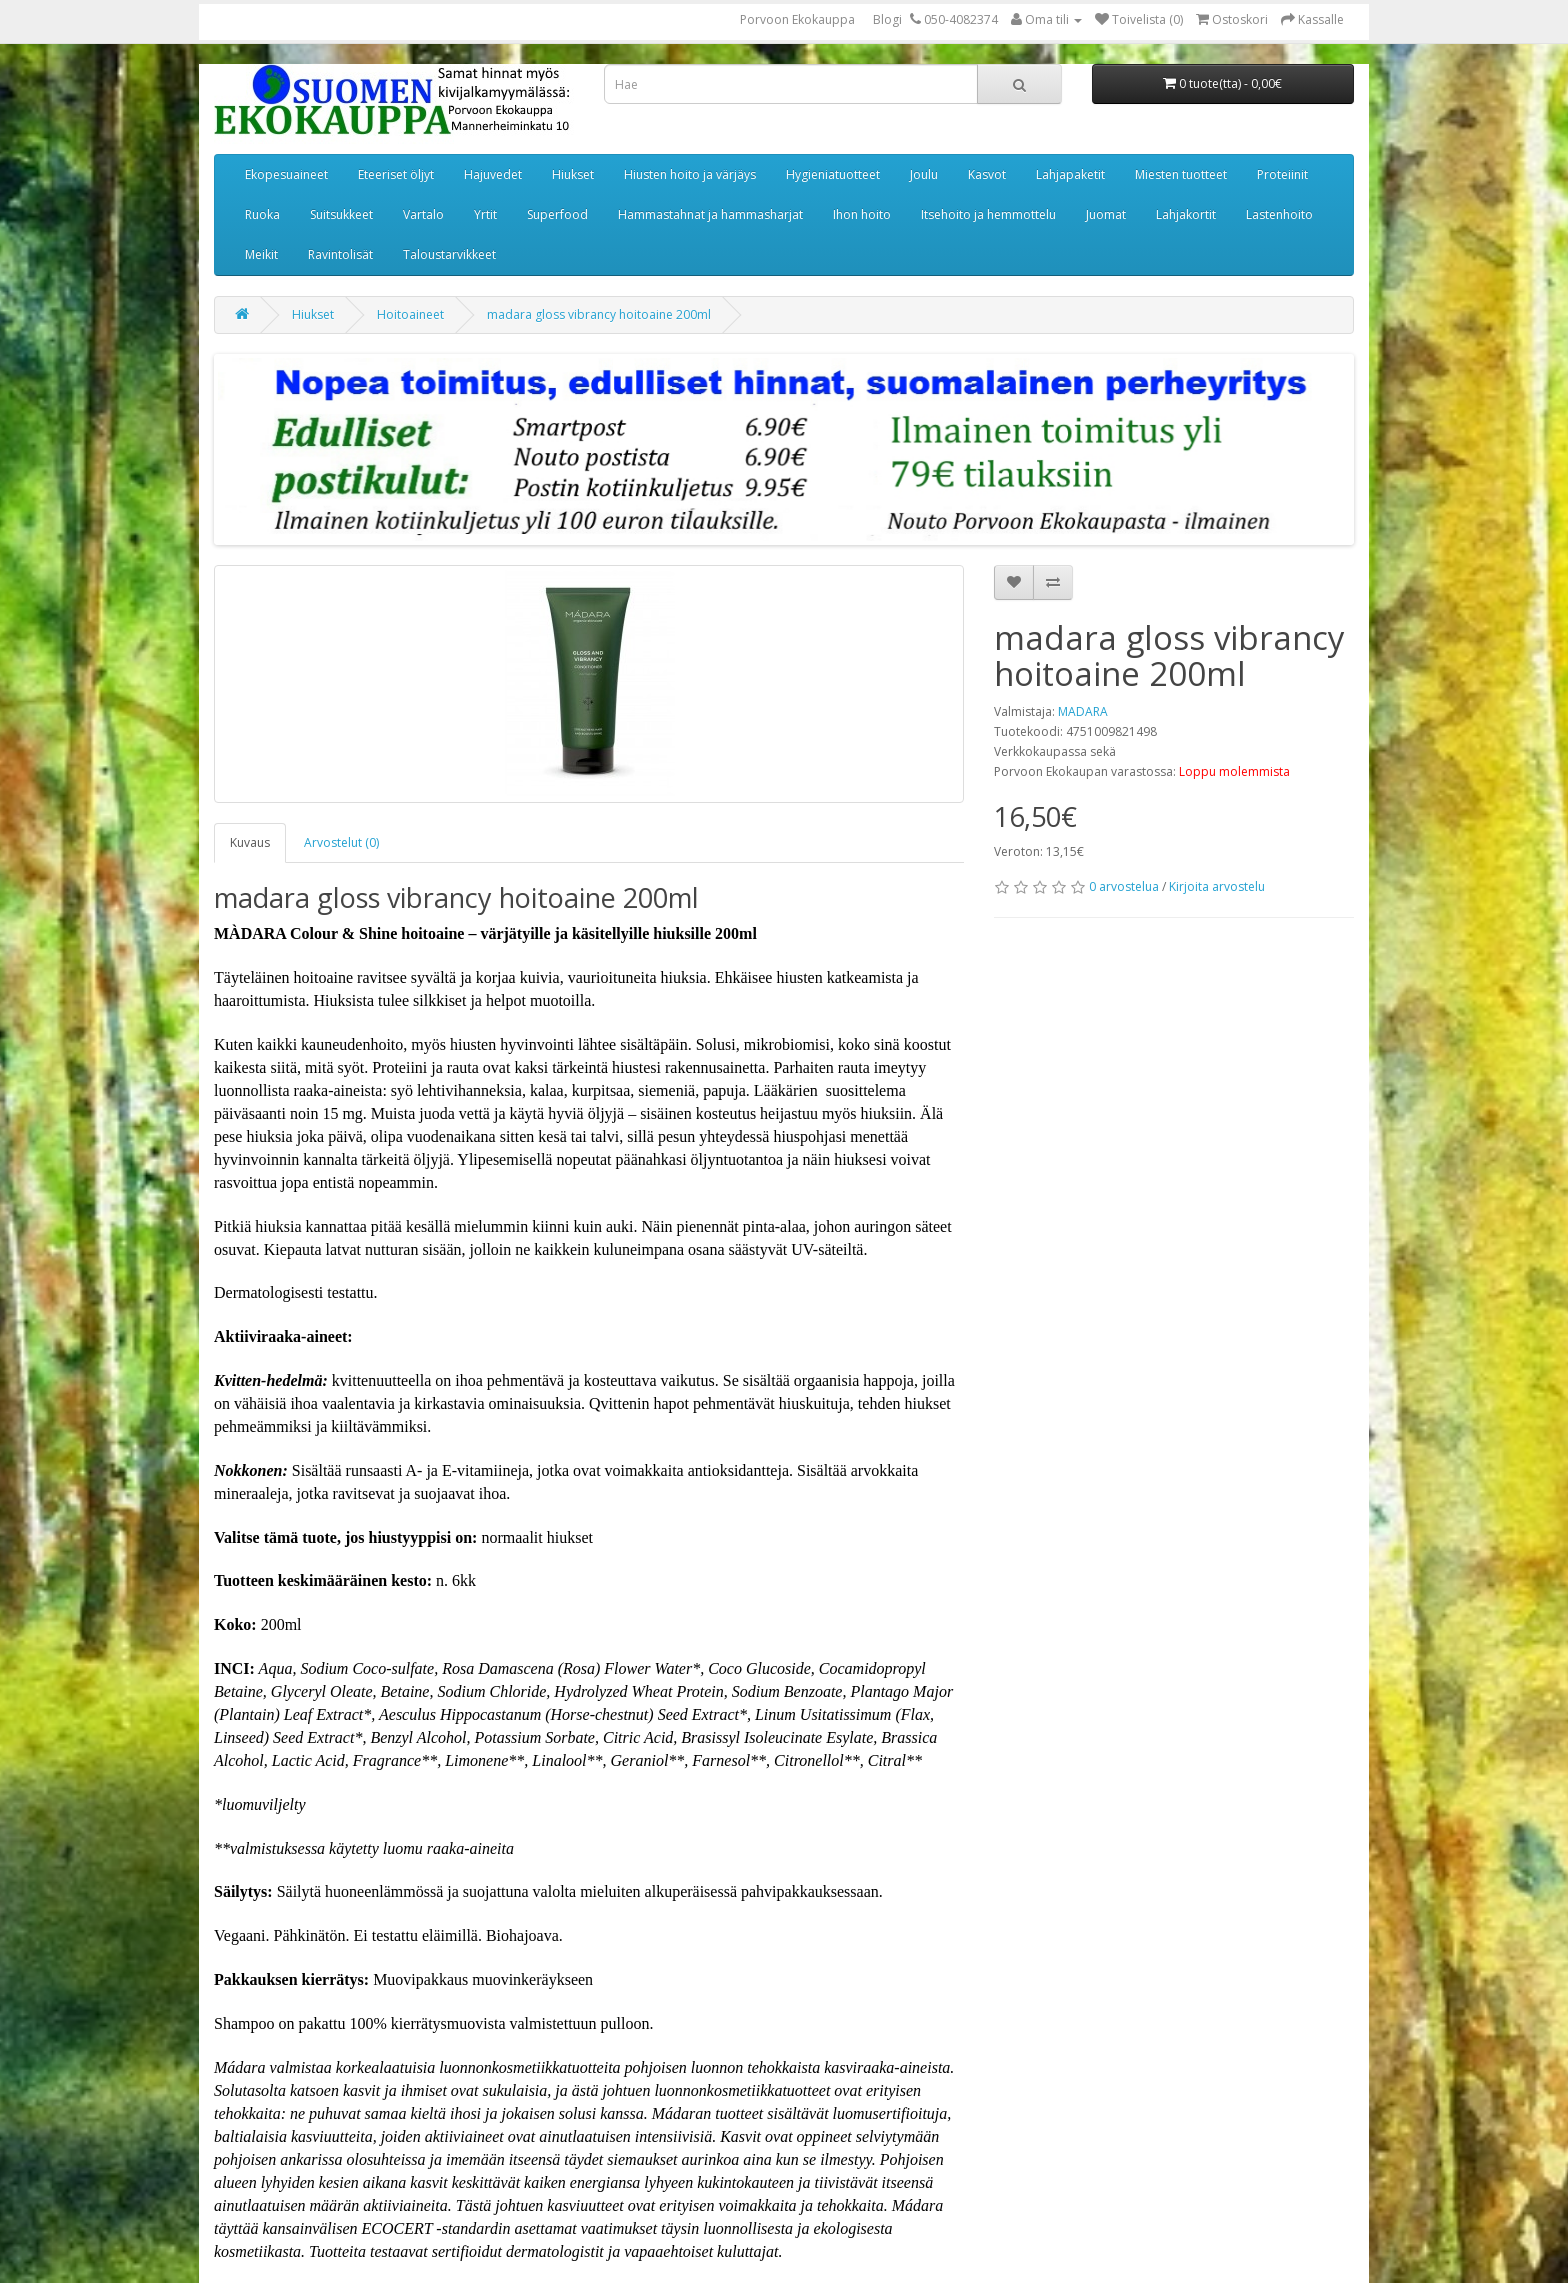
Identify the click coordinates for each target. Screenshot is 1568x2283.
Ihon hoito (862, 214)
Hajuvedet (493, 174)
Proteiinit (1282, 174)
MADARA (1083, 711)
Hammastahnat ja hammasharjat (710, 214)
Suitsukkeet (341, 214)
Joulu (924, 174)
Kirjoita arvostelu (1217, 886)
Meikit (261, 254)
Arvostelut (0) (341, 842)
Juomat (1106, 214)
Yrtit (485, 214)
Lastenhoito (1279, 214)
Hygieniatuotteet (833, 174)
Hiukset (573, 174)
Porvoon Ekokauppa (797, 19)
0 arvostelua (1124, 886)
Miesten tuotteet (1181, 174)
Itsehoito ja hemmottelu (988, 214)
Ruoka (262, 214)
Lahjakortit (1186, 214)
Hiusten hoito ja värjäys (690, 174)
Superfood (557, 214)
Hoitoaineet (410, 314)
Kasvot (987, 174)
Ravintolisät (340, 254)
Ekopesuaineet (286, 174)
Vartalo (423, 214)
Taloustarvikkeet (449, 254)
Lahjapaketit (1070, 174)
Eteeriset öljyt (396, 174)
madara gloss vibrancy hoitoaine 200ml (599, 314)
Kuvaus (250, 842)
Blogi (887, 19)
